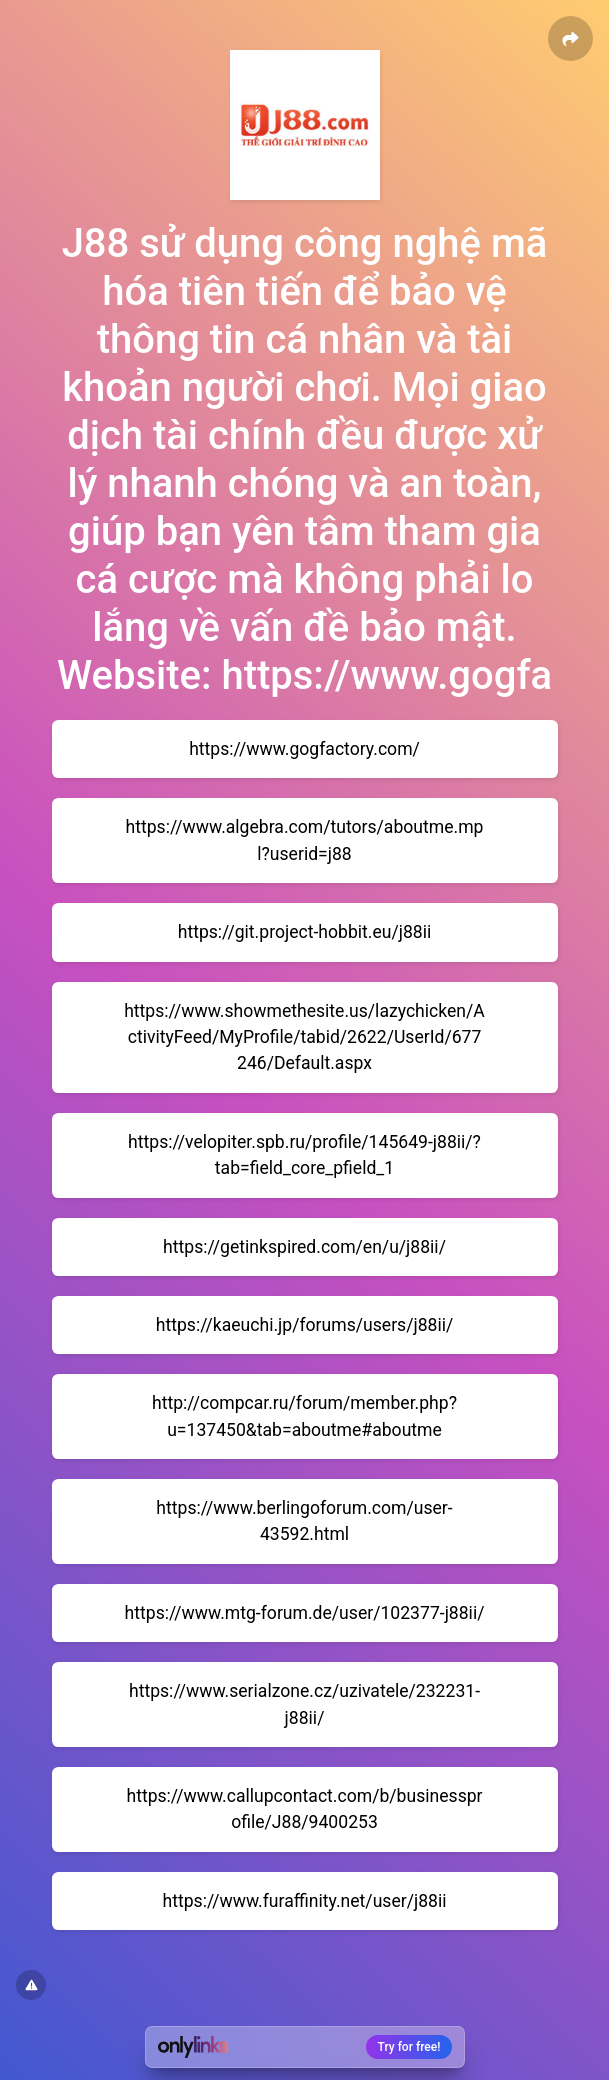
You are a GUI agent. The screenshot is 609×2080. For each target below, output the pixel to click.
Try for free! (409, 2047)
